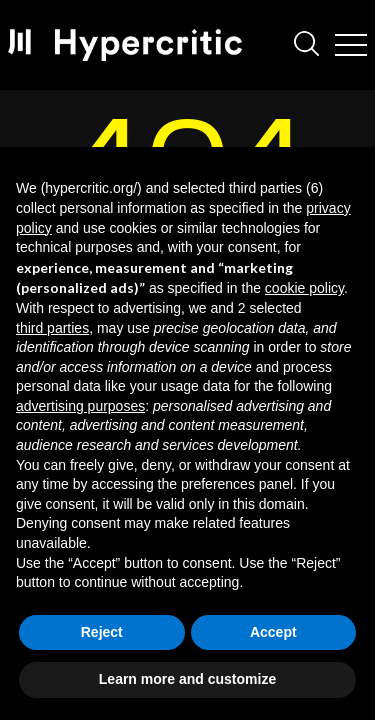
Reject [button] (102, 632)
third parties (52, 328)
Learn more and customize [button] (187, 679)
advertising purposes (80, 406)
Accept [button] (273, 632)
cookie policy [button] (304, 288)
